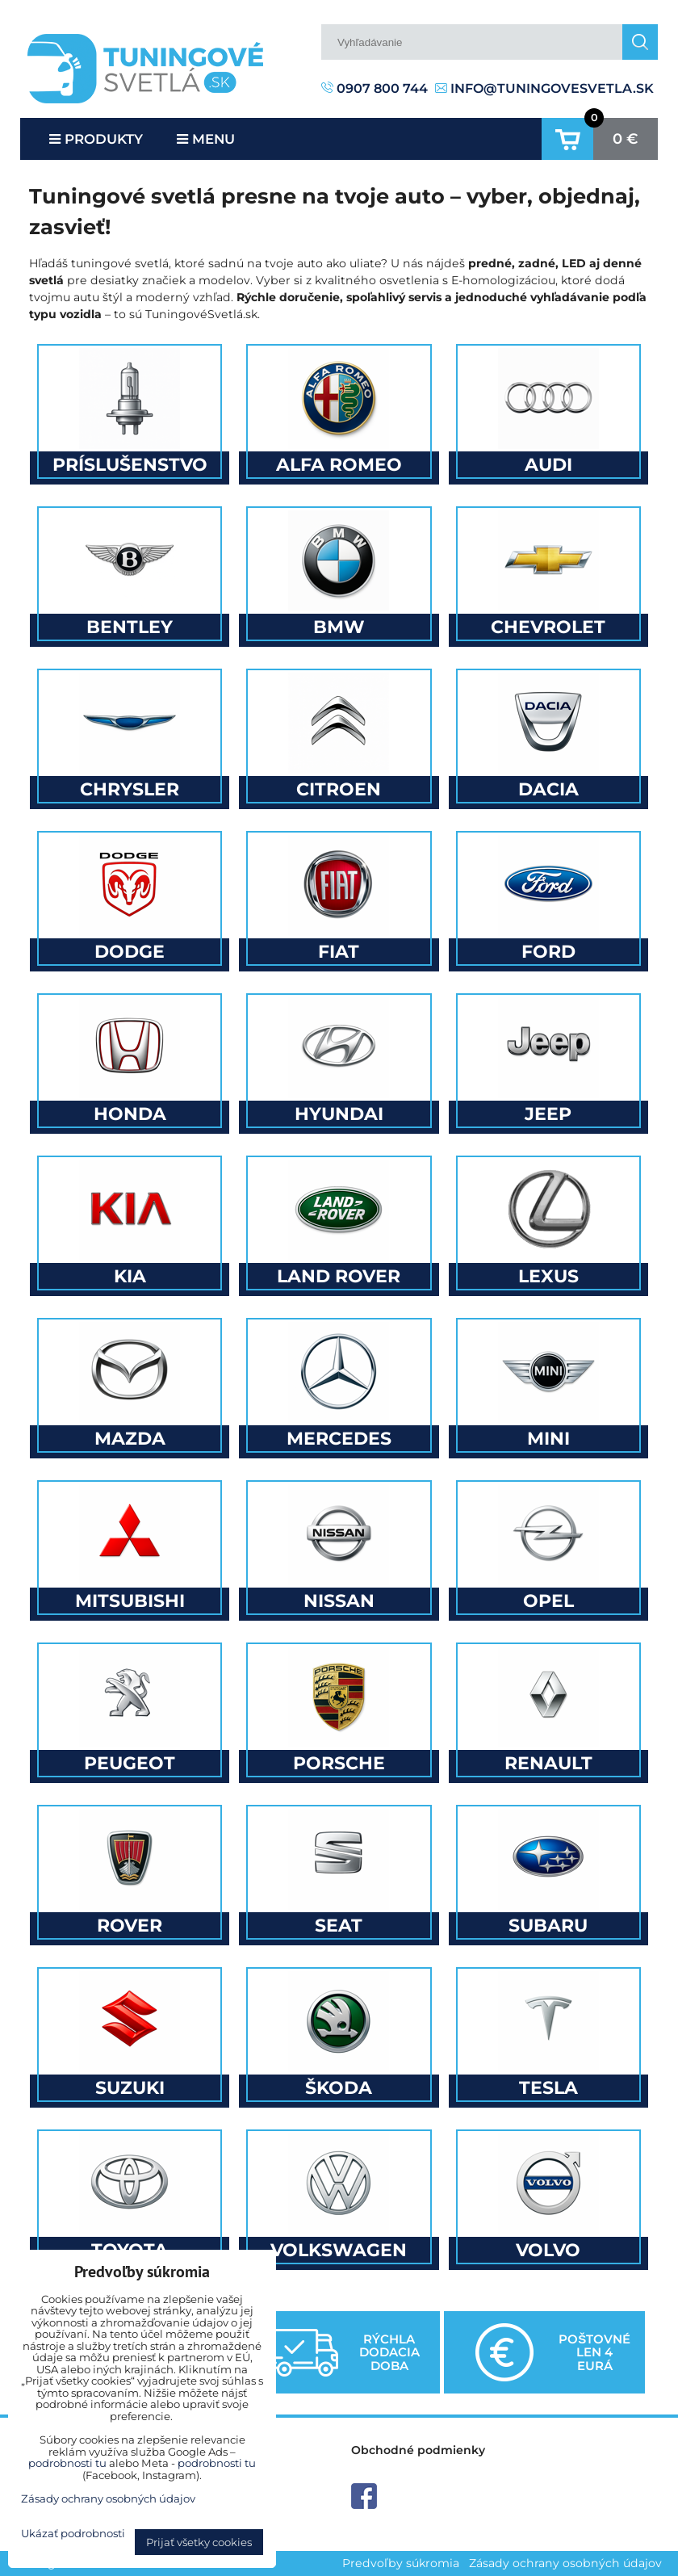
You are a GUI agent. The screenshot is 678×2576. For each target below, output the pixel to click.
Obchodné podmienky (418, 2450)
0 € (625, 139)
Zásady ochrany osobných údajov (565, 2563)
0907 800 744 (374, 88)
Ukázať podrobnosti (73, 2534)
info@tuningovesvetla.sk (544, 88)
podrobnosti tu (67, 2462)
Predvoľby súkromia (400, 2563)
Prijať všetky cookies (199, 2542)
